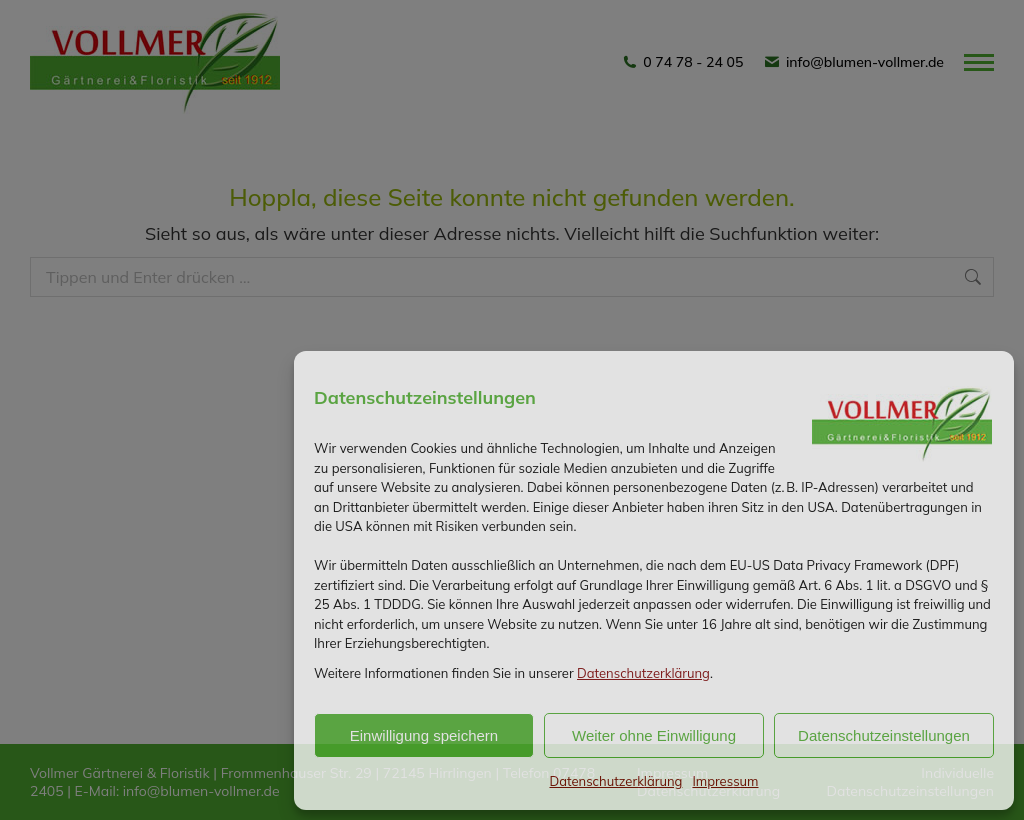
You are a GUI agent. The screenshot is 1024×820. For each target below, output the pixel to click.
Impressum (725, 781)
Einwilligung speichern (424, 735)
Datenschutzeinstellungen (884, 735)
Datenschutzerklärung (643, 673)
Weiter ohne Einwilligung (654, 735)
